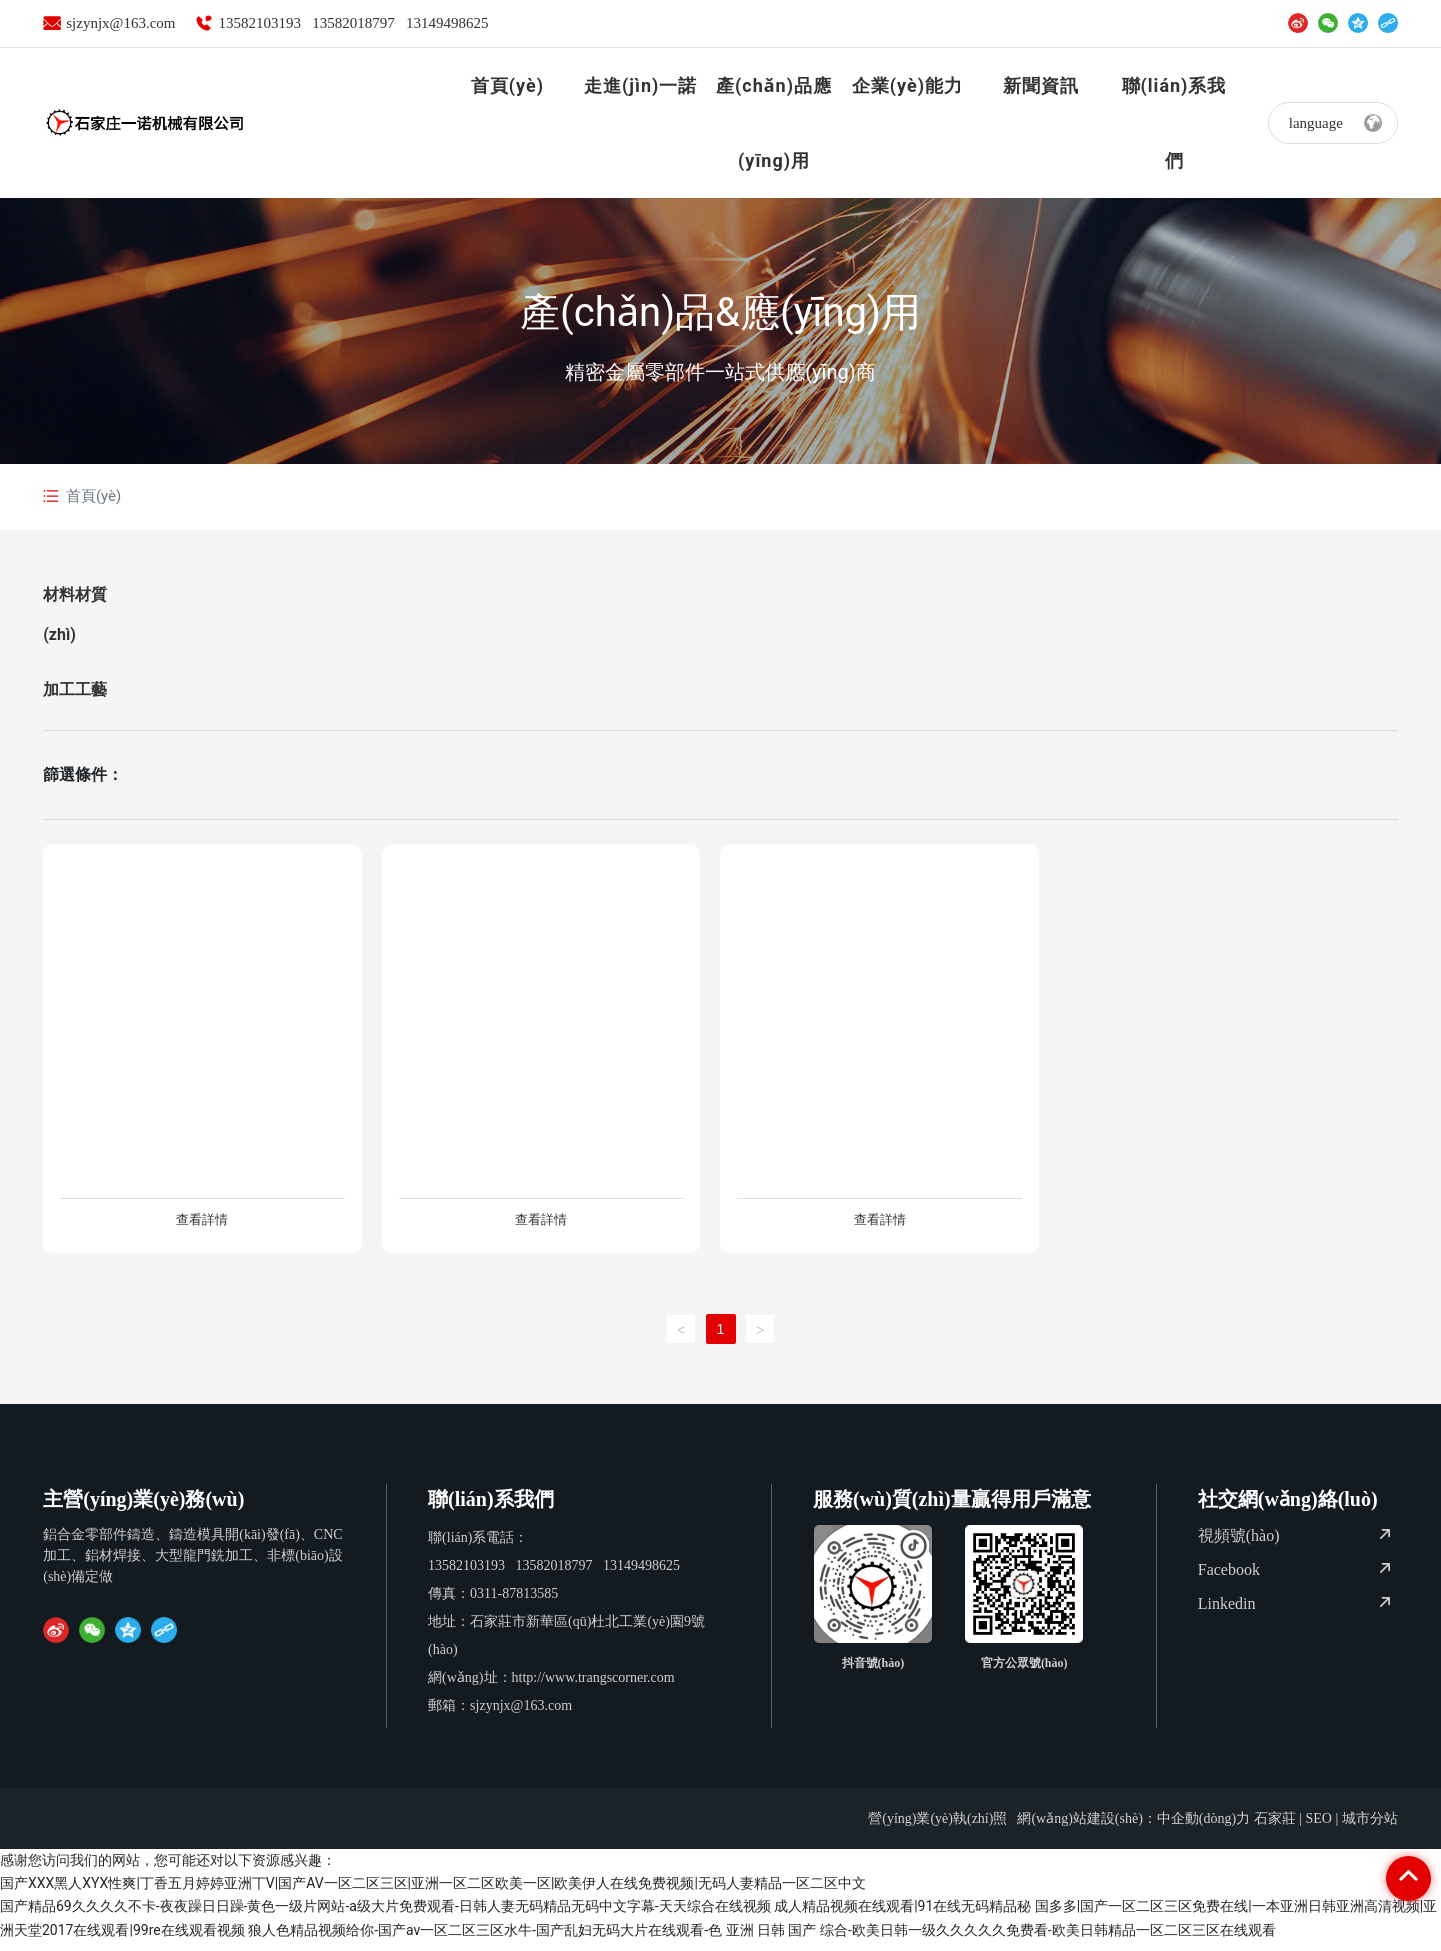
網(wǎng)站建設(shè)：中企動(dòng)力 (1133, 1827)
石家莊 (1275, 1827)
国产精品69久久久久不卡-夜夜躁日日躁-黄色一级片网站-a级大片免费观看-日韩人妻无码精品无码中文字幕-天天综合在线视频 (385, 1915)
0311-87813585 (514, 1602)
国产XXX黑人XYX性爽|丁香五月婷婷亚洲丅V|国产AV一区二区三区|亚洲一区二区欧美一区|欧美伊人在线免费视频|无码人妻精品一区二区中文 (433, 1892)
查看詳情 (202, 1224)
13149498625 (447, 23)
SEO (1318, 1827)
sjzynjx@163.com (120, 23)
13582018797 (353, 23)
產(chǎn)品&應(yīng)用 (720, 312)
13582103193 (259, 23)
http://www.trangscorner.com (593, 1686)
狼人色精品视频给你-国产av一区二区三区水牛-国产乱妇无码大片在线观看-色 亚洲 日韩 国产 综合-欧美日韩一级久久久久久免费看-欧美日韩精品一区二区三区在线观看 (762, 1939)
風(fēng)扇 (880, 1176)
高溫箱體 (541, 1176)
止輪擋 (202, 1176)
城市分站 (1370, 1827)
